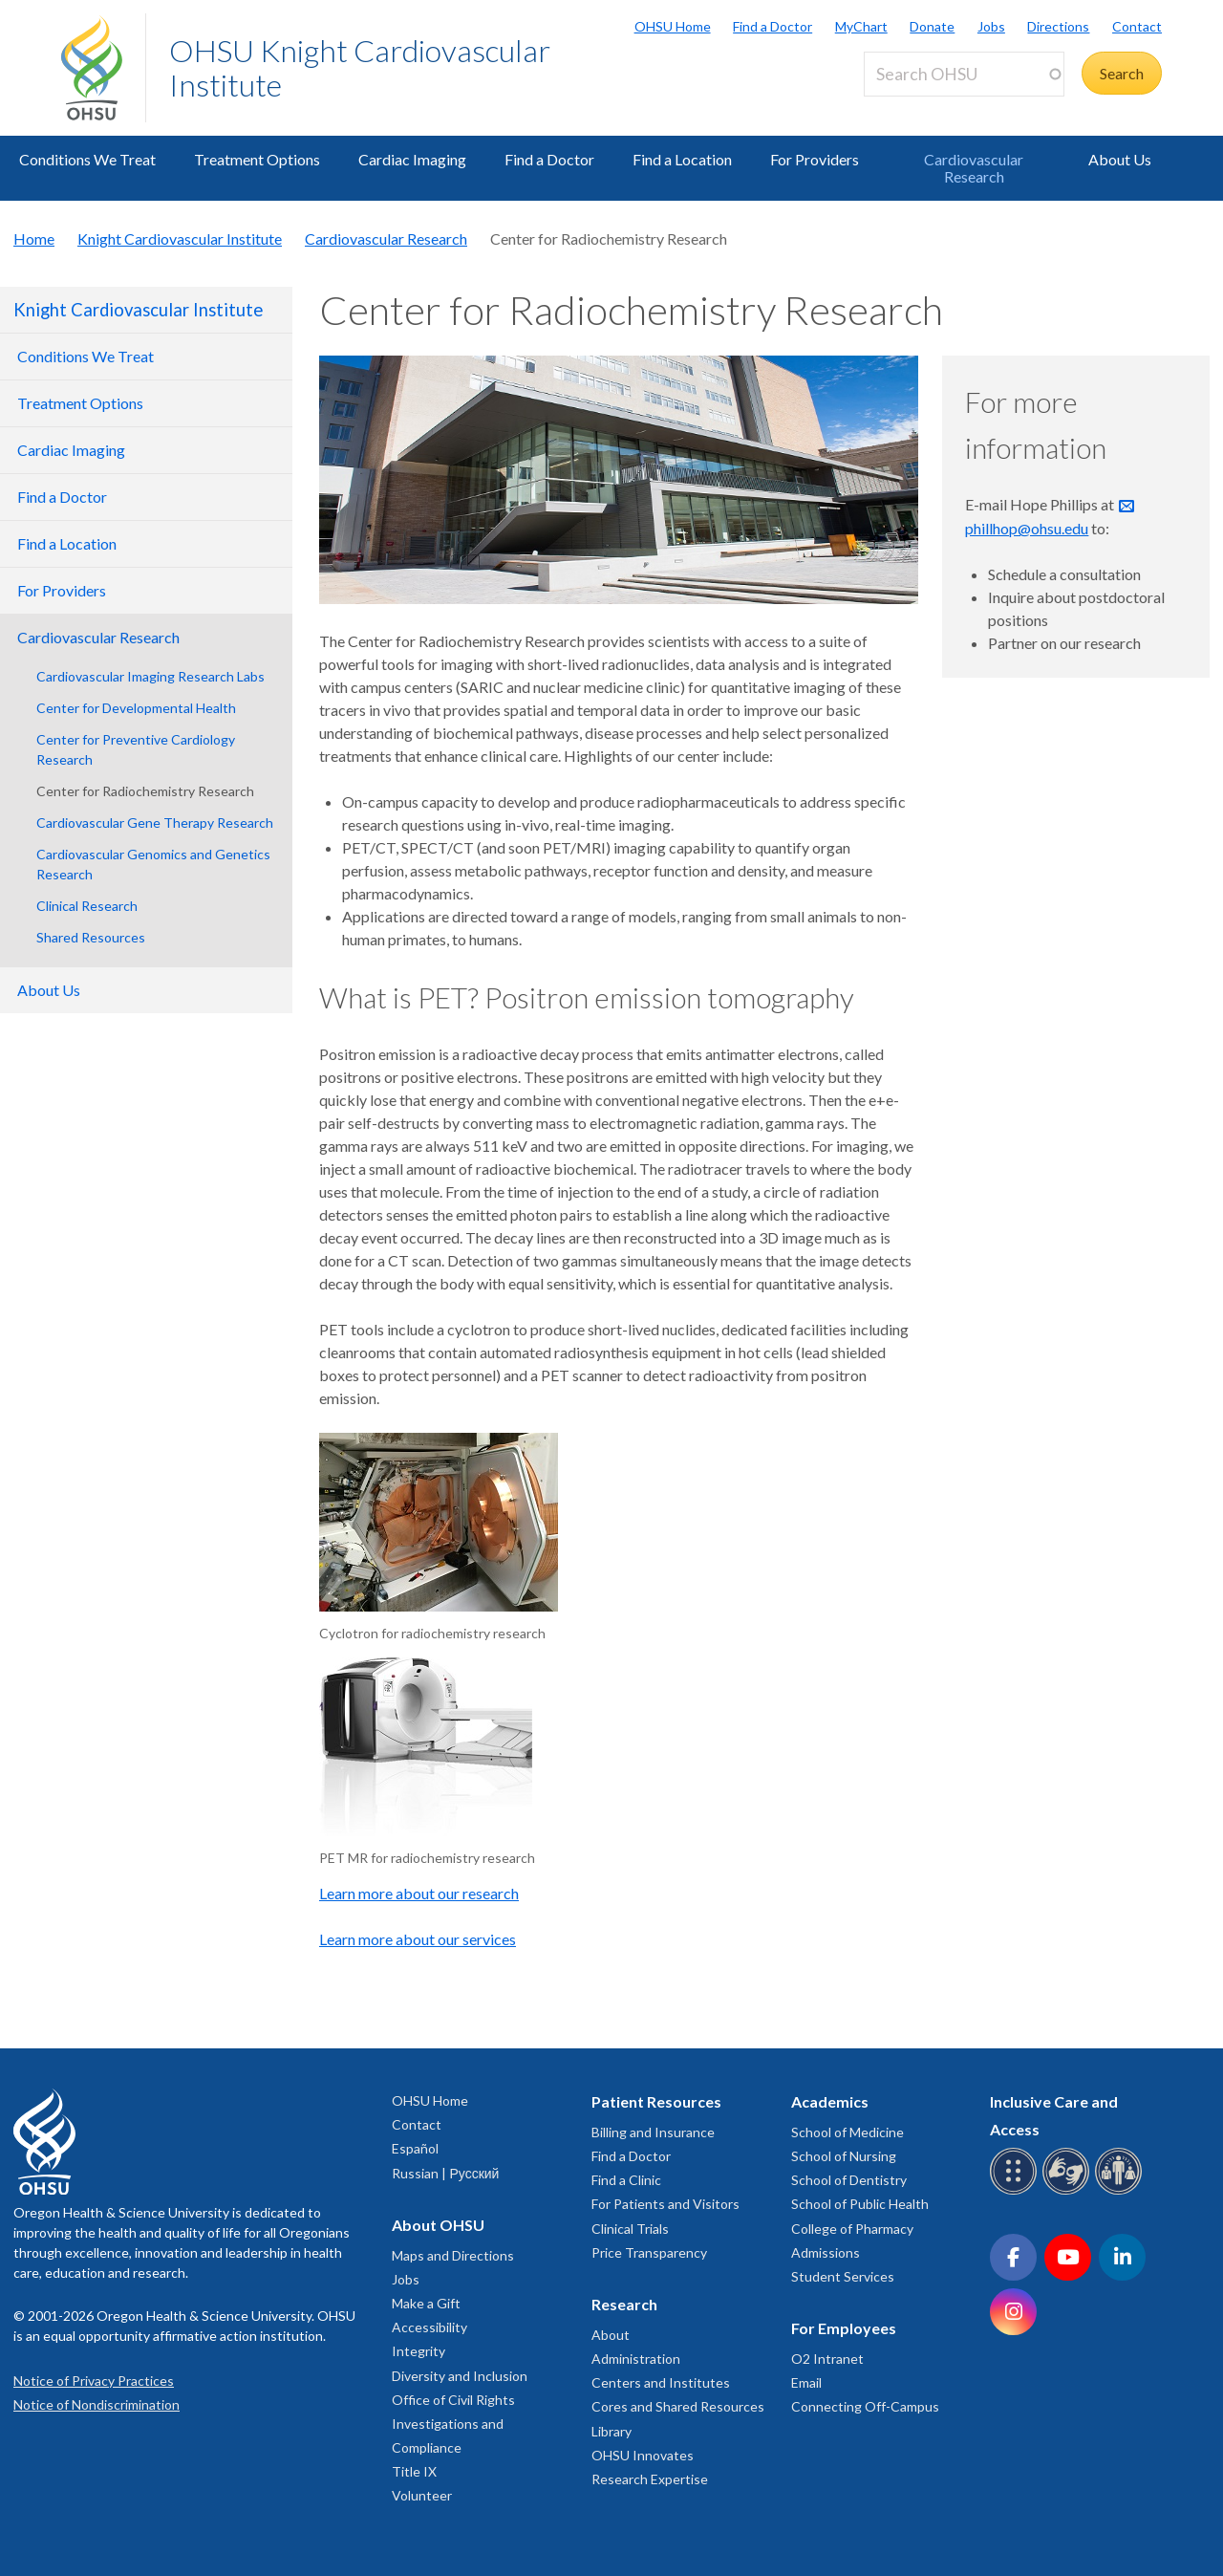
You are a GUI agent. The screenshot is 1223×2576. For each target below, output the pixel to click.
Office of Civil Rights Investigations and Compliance (453, 2424)
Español (415, 2148)
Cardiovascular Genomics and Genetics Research (153, 864)
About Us (1119, 159)
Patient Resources (656, 2101)
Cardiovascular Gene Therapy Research (154, 822)
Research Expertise (649, 2479)
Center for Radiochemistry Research (145, 791)
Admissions (825, 2252)
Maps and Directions (453, 2255)
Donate (932, 26)
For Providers (814, 159)
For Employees (843, 2328)
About (610, 2335)
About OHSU (438, 2225)
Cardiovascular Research (973, 167)
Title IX (414, 2471)
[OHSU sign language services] (1068, 2191)
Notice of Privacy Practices (93, 2380)
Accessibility (429, 2327)
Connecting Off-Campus (865, 2406)
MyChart (861, 26)
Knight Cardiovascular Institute (179, 238)
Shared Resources (90, 937)
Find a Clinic (626, 2180)
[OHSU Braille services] (1016, 2191)
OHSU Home (672, 26)
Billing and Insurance (653, 2132)
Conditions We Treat (87, 159)
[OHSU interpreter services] (1121, 2191)
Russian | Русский (445, 2173)
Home (33, 238)
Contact (1137, 26)
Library (611, 2431)
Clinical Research (87, 906)
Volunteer (422, 2495)
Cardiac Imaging (412, 159)
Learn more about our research (419, 1893)
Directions (1058, 26)
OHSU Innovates (642, 2455)
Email (806, 2382)
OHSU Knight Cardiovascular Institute (359, 67)
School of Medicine (847, 2132)
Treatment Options (257, 159)
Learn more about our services (417, 1939)
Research (624, 2304)
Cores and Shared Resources (677, 2406)
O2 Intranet (827, 2358)
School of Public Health (860, 2204)
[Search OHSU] (964, 74)
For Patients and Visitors (665, 2204)
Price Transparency (649, 2252)
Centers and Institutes (660, 2382)
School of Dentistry (849, 2180)
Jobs (991, 26)
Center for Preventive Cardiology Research (135, 749)
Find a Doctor (772, 26)
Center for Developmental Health (136, 708)
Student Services (842, 2276)
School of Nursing (843, 2156)
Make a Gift (426, 2303)
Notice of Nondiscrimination (96, 2404)
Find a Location (682, 159)
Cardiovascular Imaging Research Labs (150, 676)
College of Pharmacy (852, 2228)
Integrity (418, 2351)
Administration (635, 2358)
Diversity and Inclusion (459, 2376)
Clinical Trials (630, 2228)
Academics (830, 2101)
